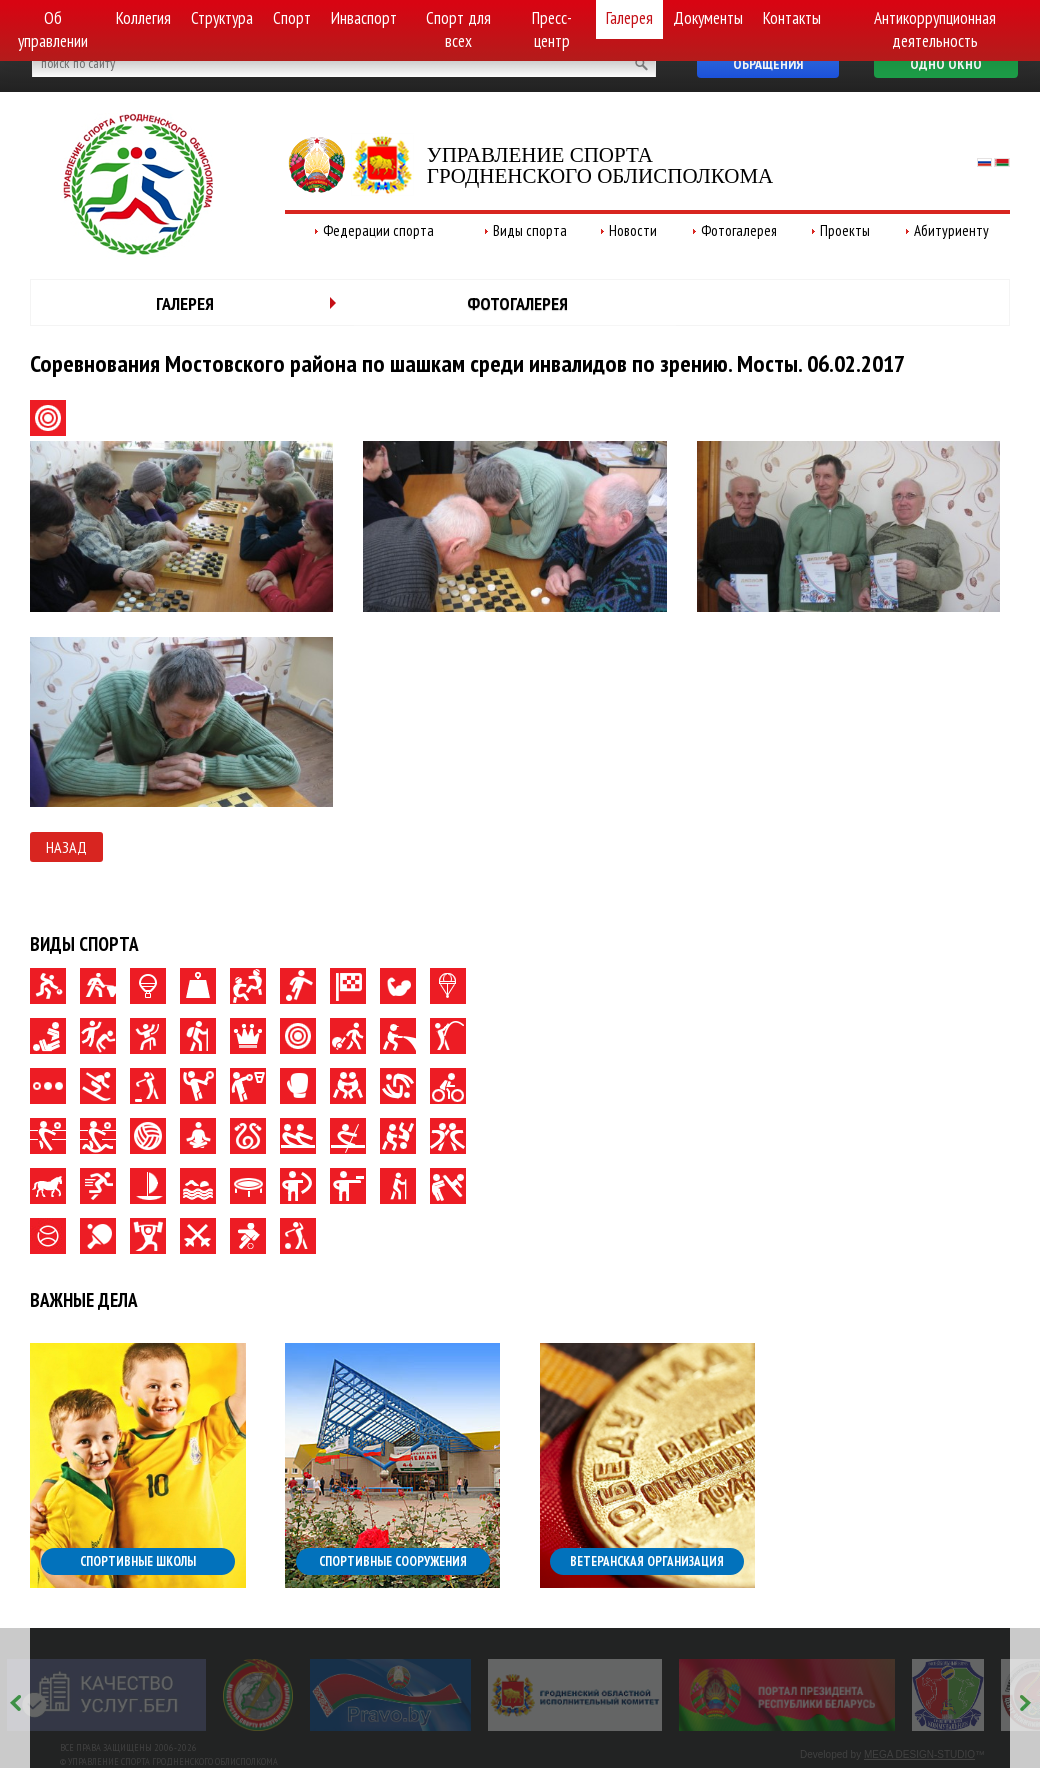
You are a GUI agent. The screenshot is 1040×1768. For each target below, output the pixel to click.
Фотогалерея (739, 230)
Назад (66, 847)
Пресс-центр (552, 29)
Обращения (768, 64)
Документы (708, 18)
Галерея (629, 18)
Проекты (845, 230)
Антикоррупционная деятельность (935, 29)
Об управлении (53, 29)
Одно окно (946, 64)
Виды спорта (530, 230)
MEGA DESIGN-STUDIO (919, 1754)
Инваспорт (364, 18)
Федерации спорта (378, 230)
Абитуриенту (951, 230)
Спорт (292, 18)
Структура (222, 18)
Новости (633, 230)
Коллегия (143, 18)
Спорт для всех (458, 29)
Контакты (792, 18)
